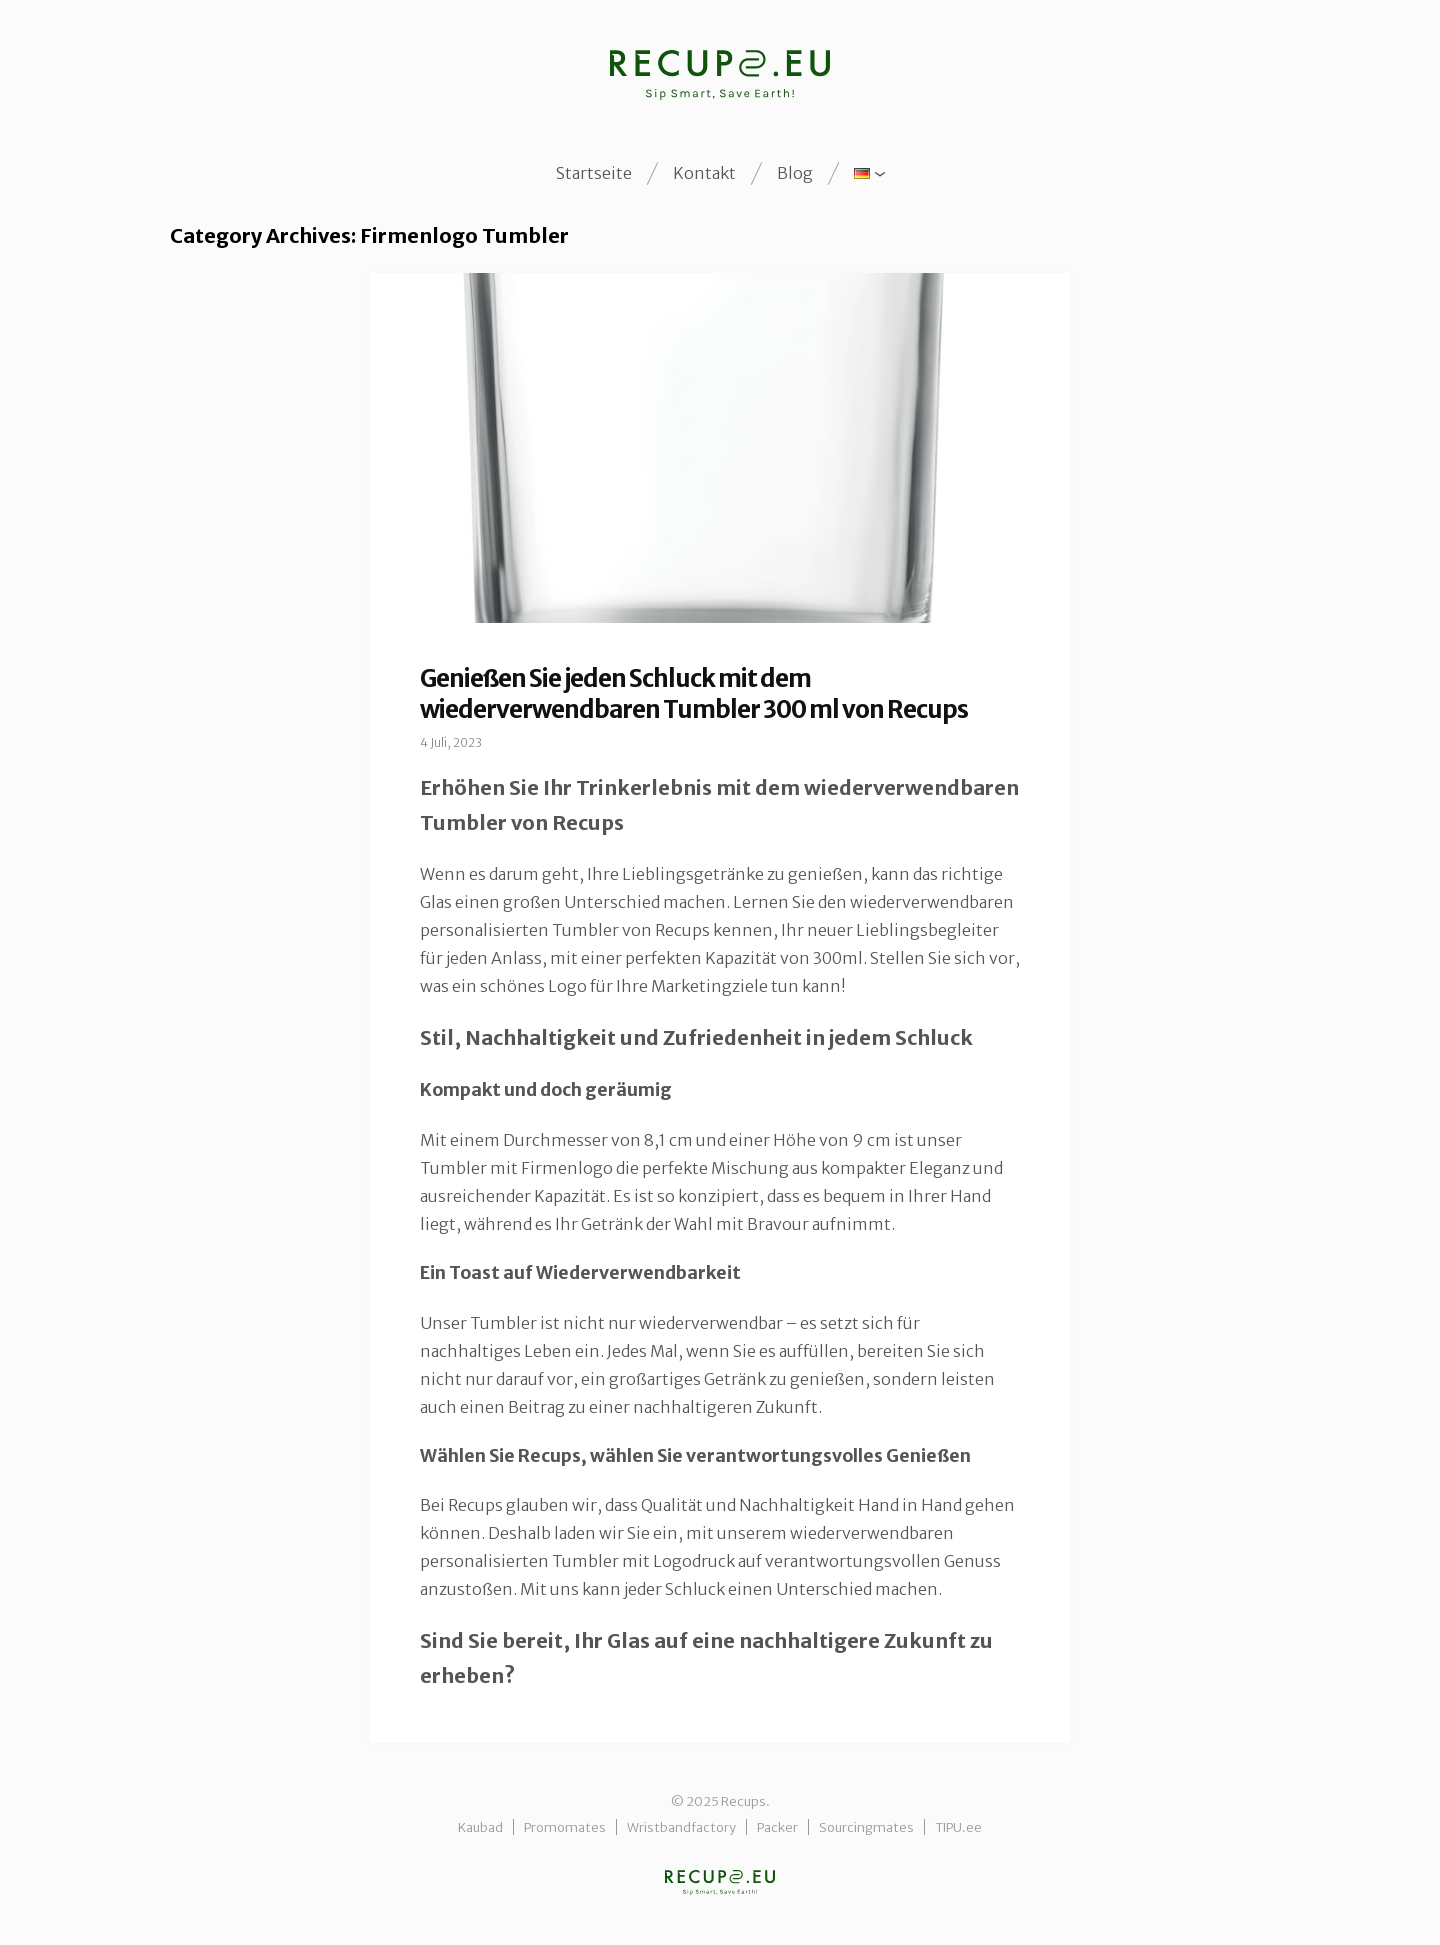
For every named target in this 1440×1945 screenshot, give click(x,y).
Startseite (594, 173)
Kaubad (480, 1827)
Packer (777, 1827)
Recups (720, 1882)
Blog (795, 173)
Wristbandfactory (681, 1827)
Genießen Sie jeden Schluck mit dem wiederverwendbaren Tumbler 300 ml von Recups (694, 694)
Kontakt (704, 173)
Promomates (565, 1827)
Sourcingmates (866, 1827)
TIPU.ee (958, 1827)
